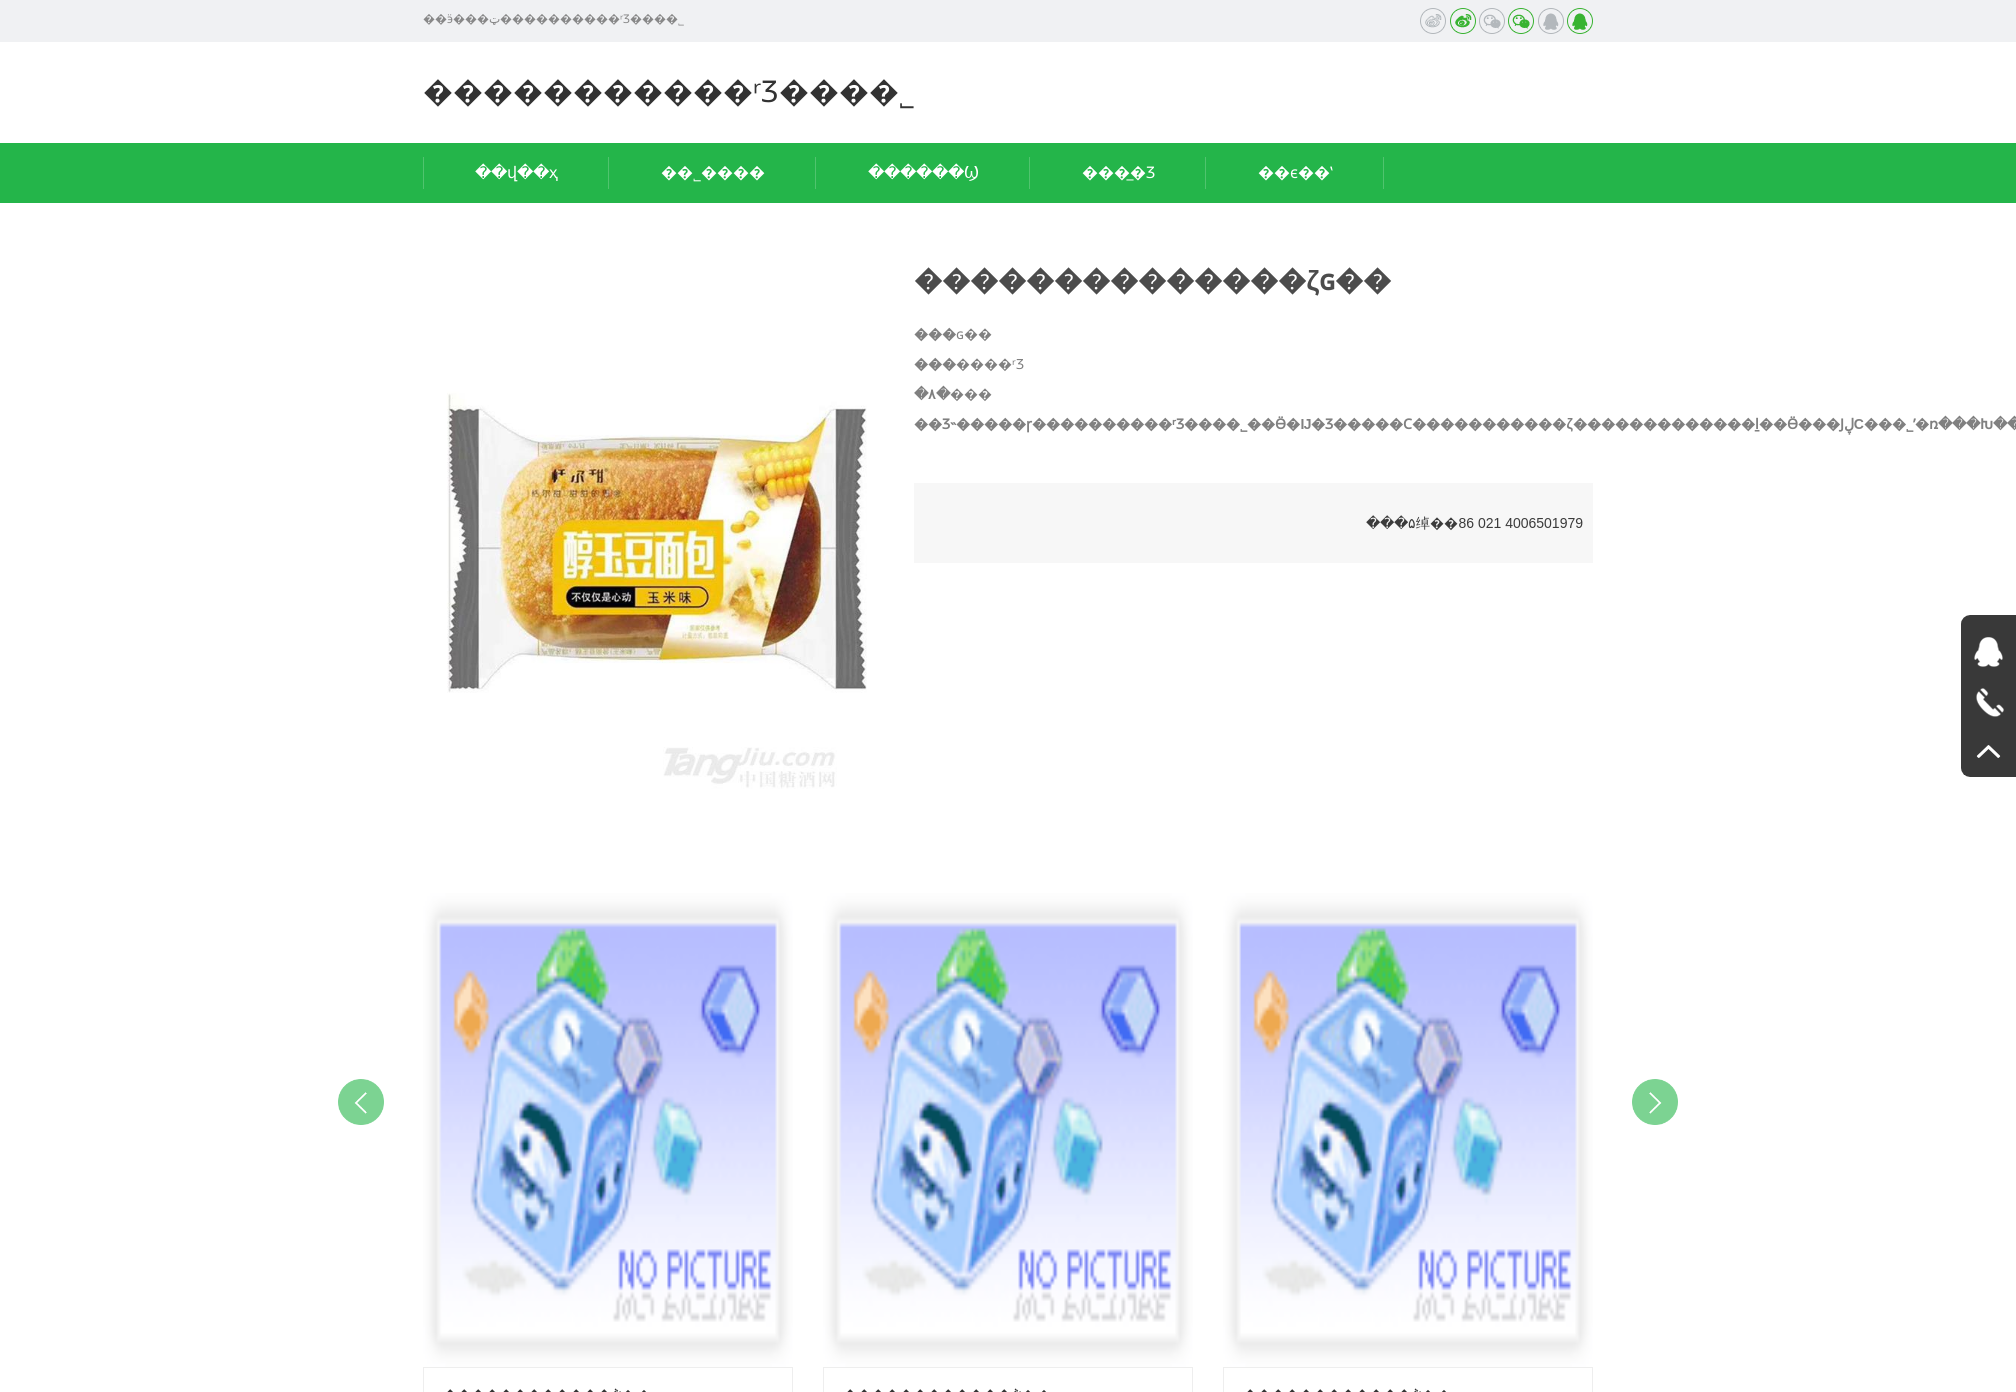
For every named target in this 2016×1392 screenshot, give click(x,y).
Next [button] (1655, 1102)
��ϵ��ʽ (1295, 172)
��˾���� (713, 172)
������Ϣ (923, 172)
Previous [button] (361, 1102)
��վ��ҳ (516, 172)
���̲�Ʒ (1118, 172)
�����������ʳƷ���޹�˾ (669, 91)
